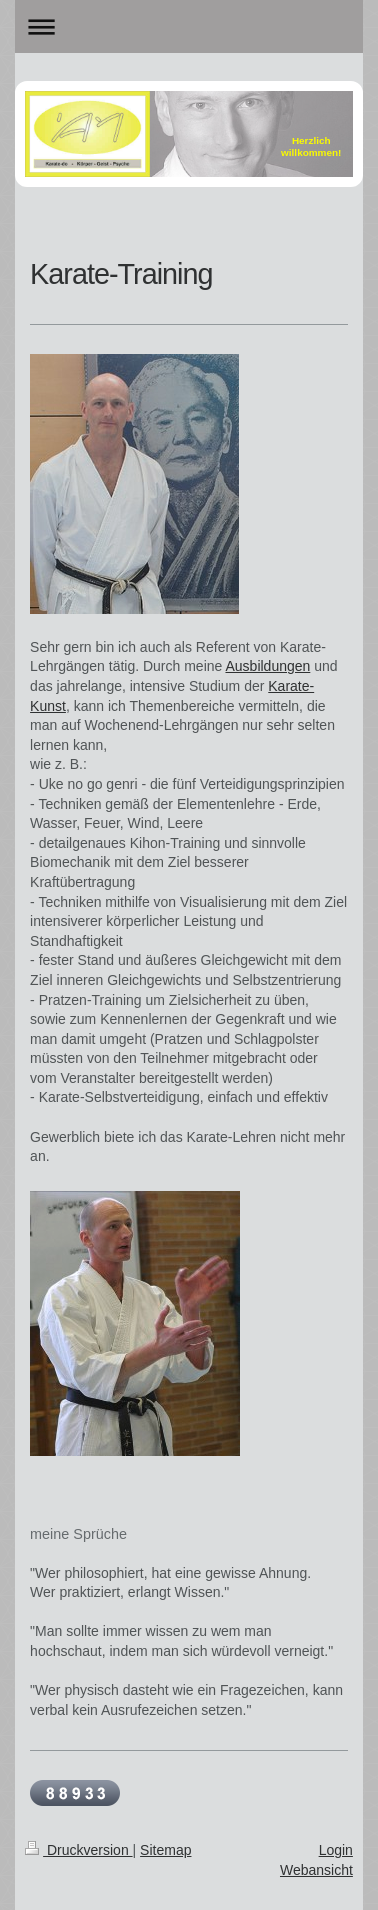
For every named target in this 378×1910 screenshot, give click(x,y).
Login (336, 1850)
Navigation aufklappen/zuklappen (189, 26)
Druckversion (78, 1850)
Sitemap (165, 1850)
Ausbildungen (267, 666)
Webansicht (316, 1870)
